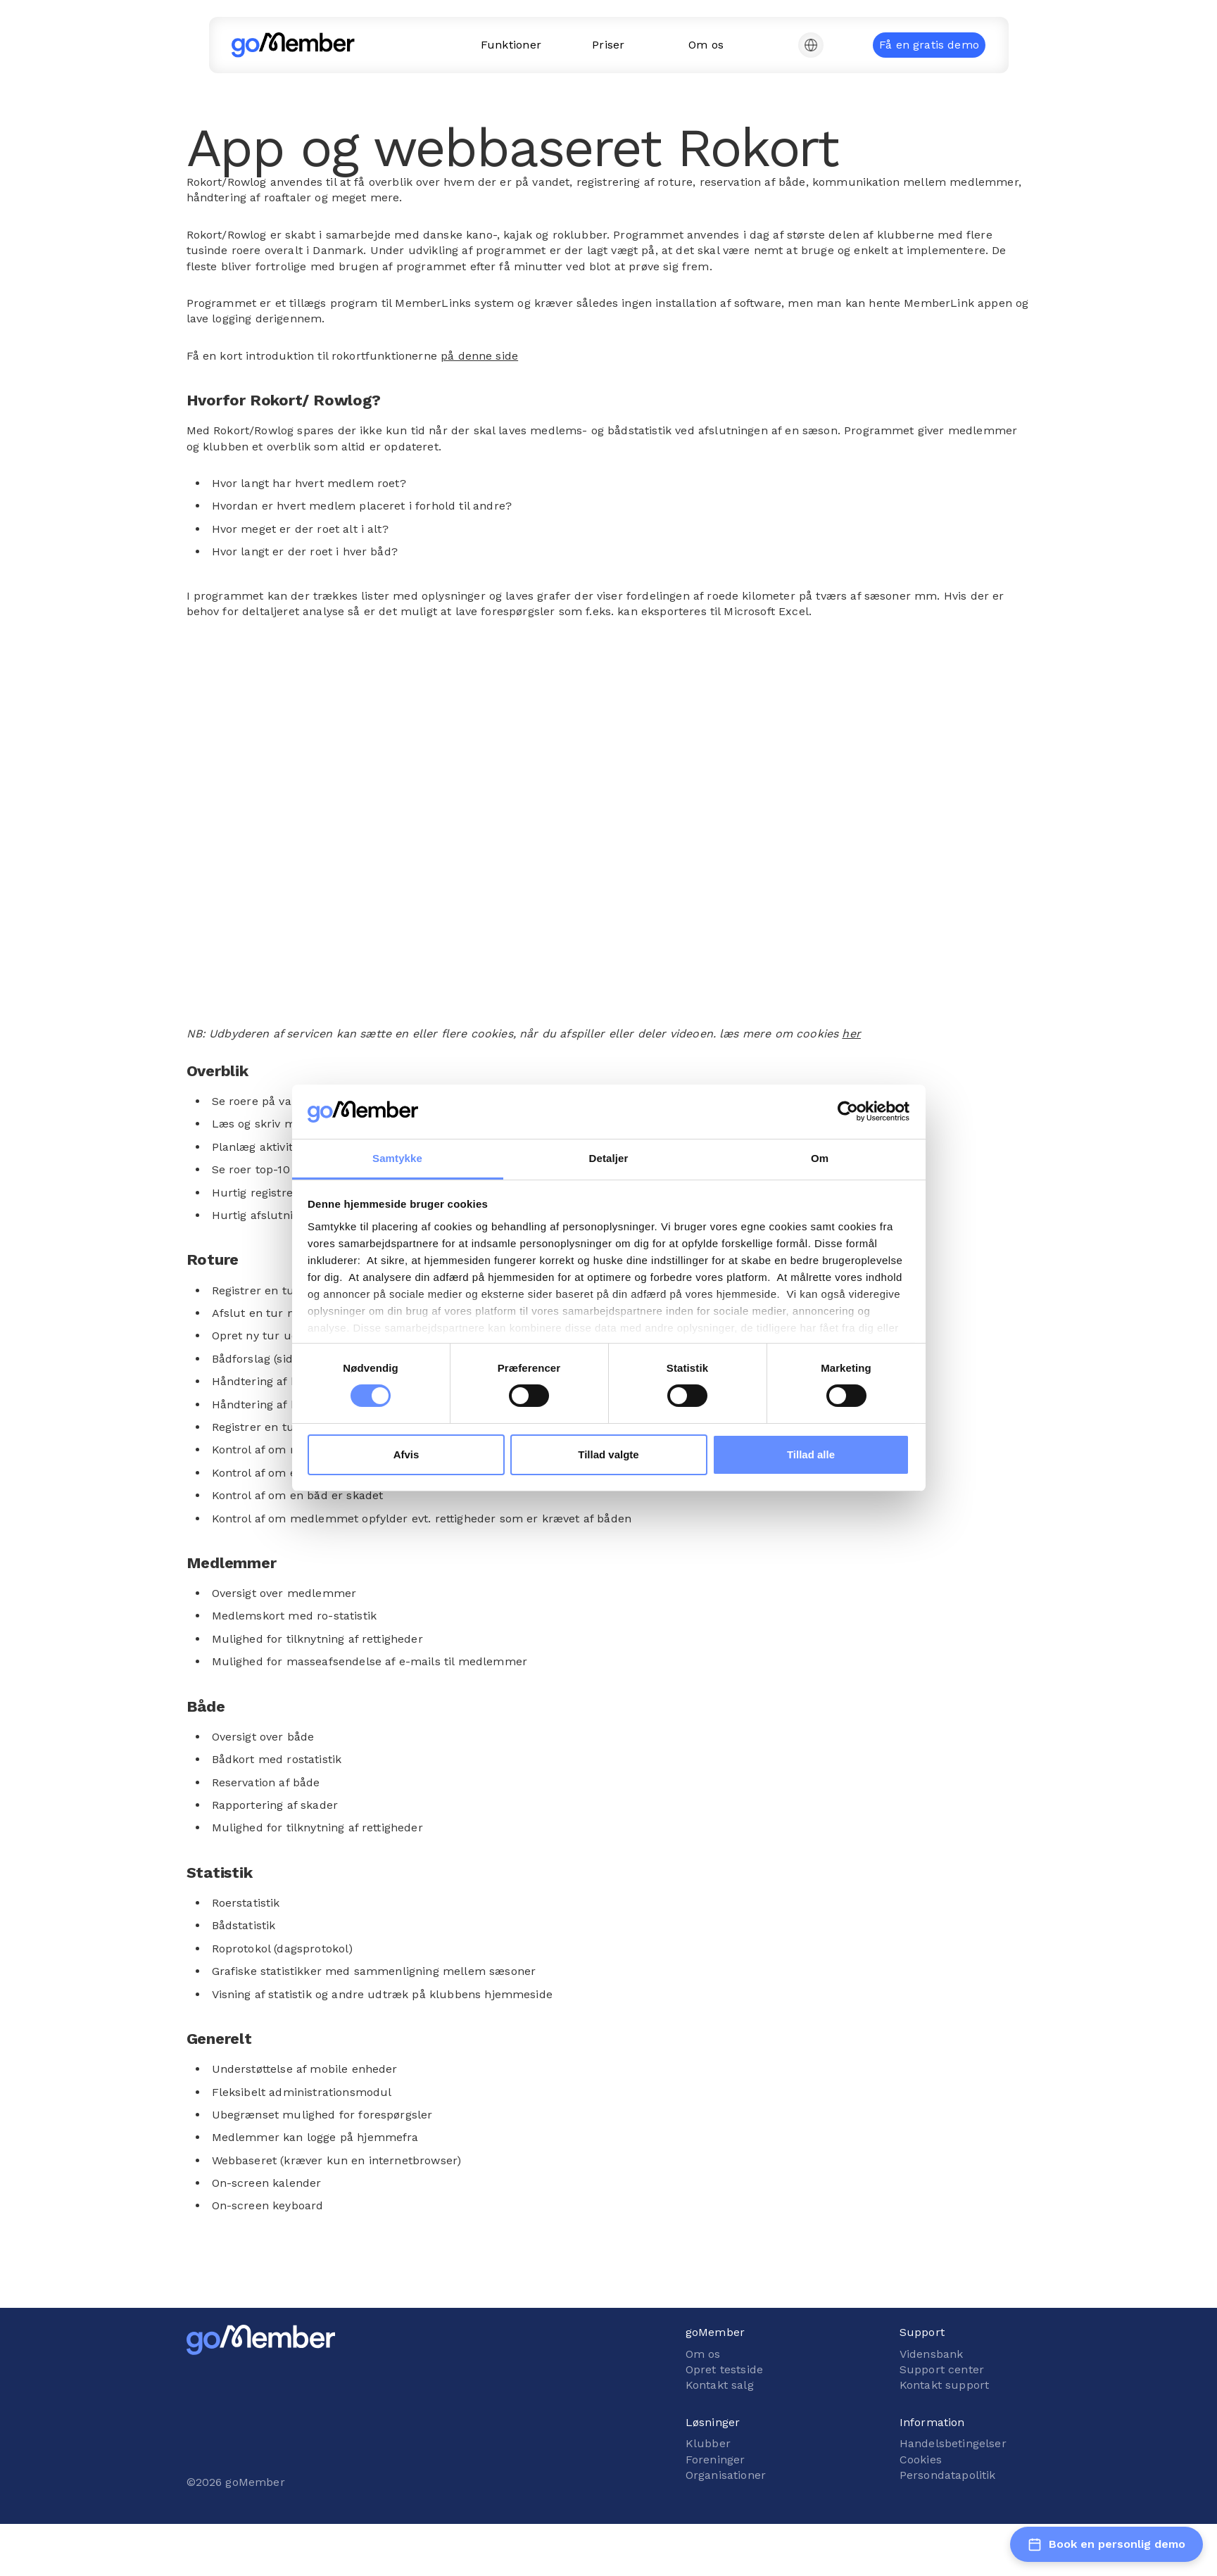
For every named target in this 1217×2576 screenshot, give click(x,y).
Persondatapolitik (948, 2475)
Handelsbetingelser (953, 2443)
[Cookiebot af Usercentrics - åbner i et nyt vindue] (847, 1111)
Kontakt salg (720, 2385)
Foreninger (715, 2459)
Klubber (708, 2443)
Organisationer (726, 2475)
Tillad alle (811, 1454)
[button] (811, 45)
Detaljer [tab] (609, 1158)
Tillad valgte (608, 1454)
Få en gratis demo (929, 44)
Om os (703, 2354)
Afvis (406, 1454)
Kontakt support (944, 2385)
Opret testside (724, 2369)
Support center (942, 2369)
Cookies (921, 2459)
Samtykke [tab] (397, 1158)
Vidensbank (932, 2354)
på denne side (479, 355)
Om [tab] (819, 1158)
